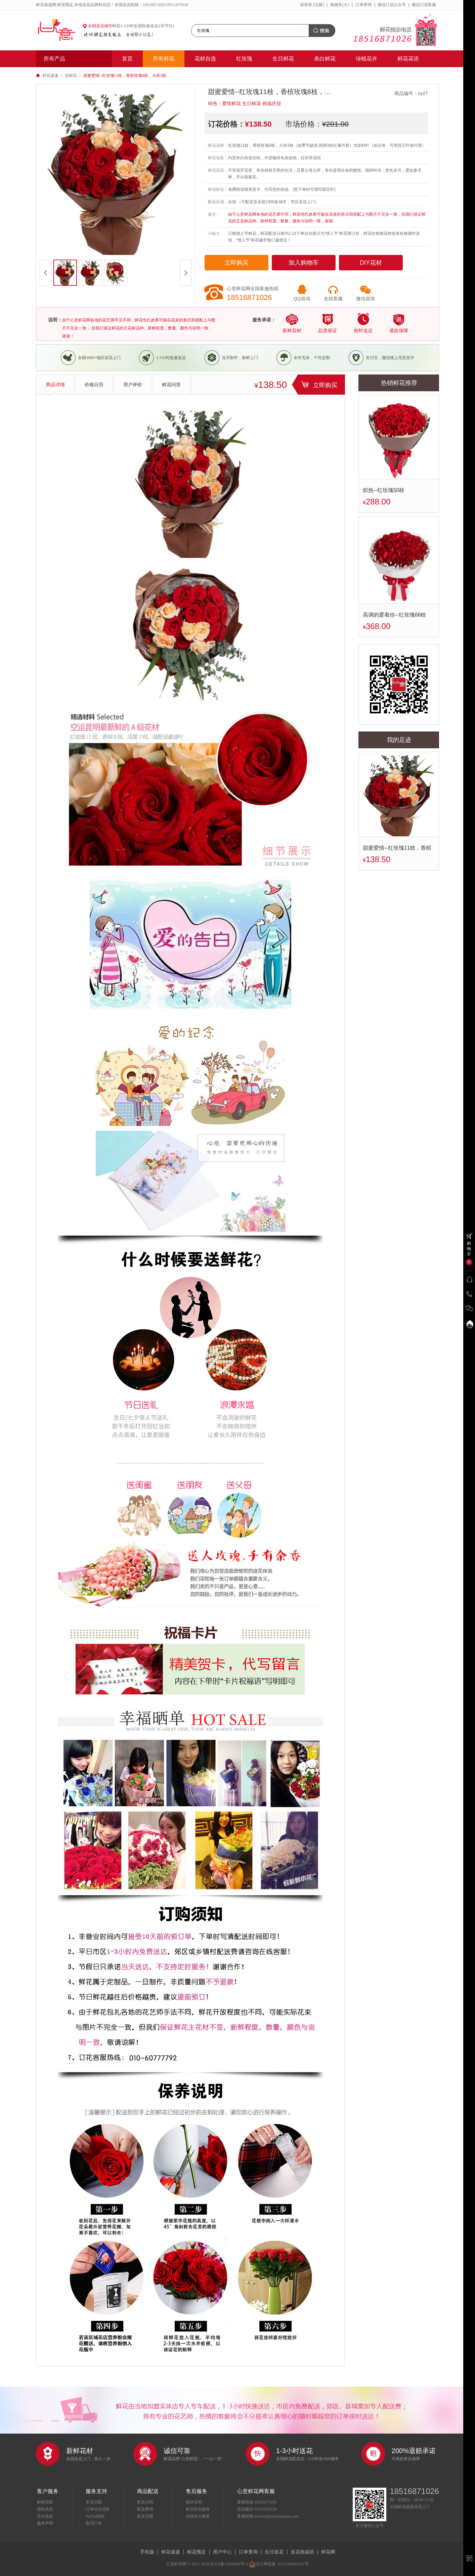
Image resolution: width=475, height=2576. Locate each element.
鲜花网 (328, 2552)
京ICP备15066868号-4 (229, 2564)
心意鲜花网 (59, 30)
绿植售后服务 (198, 2516)
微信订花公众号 (392, 4)
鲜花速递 (50, 75)
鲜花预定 (196, 2552)
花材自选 (205, 58)
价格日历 (94, 384)
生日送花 (274, 2552)
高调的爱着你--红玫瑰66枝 (394, 615)
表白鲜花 (325, 58)
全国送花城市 (100, 26)
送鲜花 (71, 75)
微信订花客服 (424, 4)
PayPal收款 (95, 2516)
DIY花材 (371, 262)
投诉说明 (194, 2502)
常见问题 (94, 2502)
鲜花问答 (171, 384)
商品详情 (55, 384)
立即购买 (236, 262)
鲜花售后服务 (198, 2509)
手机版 (147, 2552)
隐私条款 (45, 2509)
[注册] (318, 4)
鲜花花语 (408, 58)
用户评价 (132, 384)
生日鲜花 (283, 58)
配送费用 (145, 2509)
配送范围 (145, 2516)
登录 (308, 4)
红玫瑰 (244, 58)
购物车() (339, 4)
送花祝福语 (302, 2552)
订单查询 (363, 4)
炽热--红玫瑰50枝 (383, 490)
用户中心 (222, 2552)
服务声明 (45, 2523)
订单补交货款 (98, 2509)
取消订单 (94, 2523)
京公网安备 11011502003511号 (279, 2564)
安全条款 (45, 2516)
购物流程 (45, 2502)
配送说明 (145, 2502)
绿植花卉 (366, 58)
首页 (127, 58)
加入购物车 (304, 262)
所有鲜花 (163, 58)
